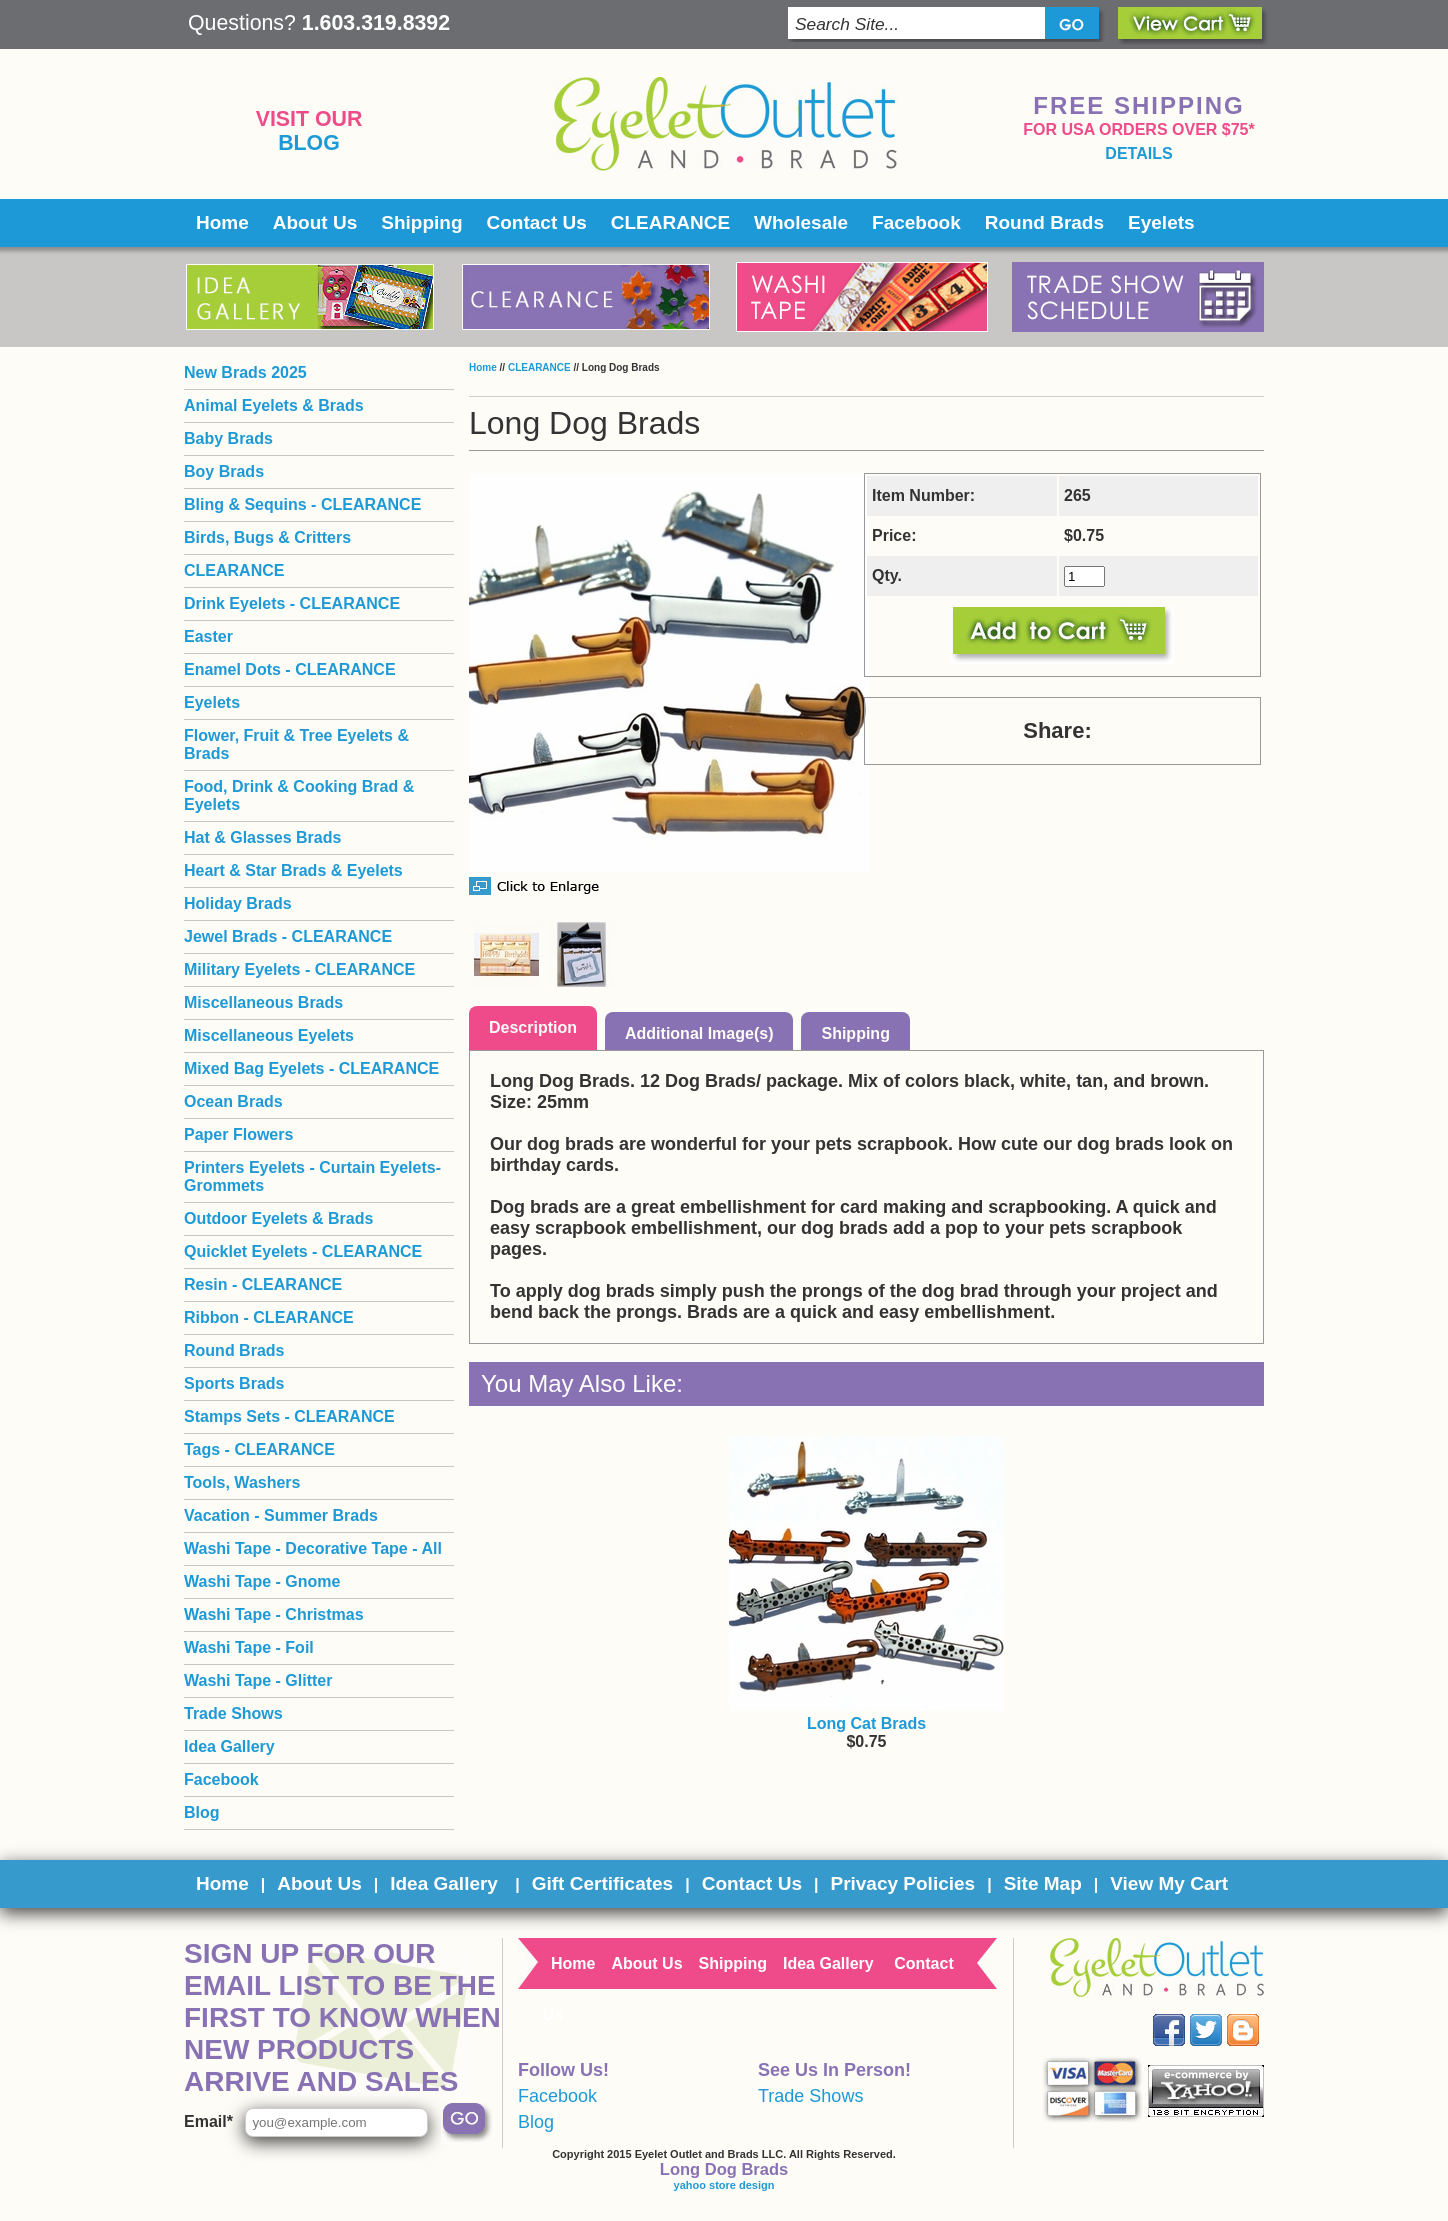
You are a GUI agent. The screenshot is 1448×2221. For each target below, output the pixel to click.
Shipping (421, 222)
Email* (208, 2121)
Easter (208, 636)
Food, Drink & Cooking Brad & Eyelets (299, 795)
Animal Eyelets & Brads (274, 405)
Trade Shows (233, 1713)
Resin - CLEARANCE (263, 1284)
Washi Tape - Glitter (258, 1680)
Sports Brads (234, 1383)
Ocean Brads (233, 1101)
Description (533, 1027)
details (1138, 153)
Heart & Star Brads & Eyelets (293, 870)
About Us (315, 222)
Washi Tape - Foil (249, 1647)
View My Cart (1169, 1883)
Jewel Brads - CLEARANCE (288, 936)
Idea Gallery (229, 1746)
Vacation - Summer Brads (281, 1515)
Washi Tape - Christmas (274, 1614)
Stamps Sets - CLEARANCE (289, 1416)
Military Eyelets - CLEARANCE (299, 969)
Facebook (916, 222)
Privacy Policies (902, 1883)
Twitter (1220, 2014)
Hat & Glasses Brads (262, 837)
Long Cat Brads (866, 1723)
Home (222, 222)
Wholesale (801, 222)
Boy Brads (224, 471)
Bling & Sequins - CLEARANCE (302, 504)
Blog (309, 143)
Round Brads (1044, 222)
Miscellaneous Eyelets (269, 1035)
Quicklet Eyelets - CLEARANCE (303, 1251)
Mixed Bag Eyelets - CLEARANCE (311, 1068)
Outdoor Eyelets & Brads (278, 1218)
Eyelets (1161, 222)
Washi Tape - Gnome (262, 1581)
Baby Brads (228, 438)
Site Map (1043, 1883)
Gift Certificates (602, 1883)
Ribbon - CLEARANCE (269, 1317)
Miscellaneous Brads (263, 1002)
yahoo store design (724, 2185)
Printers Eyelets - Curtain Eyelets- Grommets (312, 1176)
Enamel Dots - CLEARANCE (290, 669)
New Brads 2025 (245, 372)
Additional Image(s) (699, 1033)
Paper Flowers (238, 1134)
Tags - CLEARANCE (259, 1449)
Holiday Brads (238, 903)
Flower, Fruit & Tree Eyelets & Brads (296, 744)
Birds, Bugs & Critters (267, 537)
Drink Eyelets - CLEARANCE (292, 603)
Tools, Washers (242, 1482)
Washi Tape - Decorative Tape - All (313, 1548)
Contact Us (537, 222)
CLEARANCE (670, 222)
